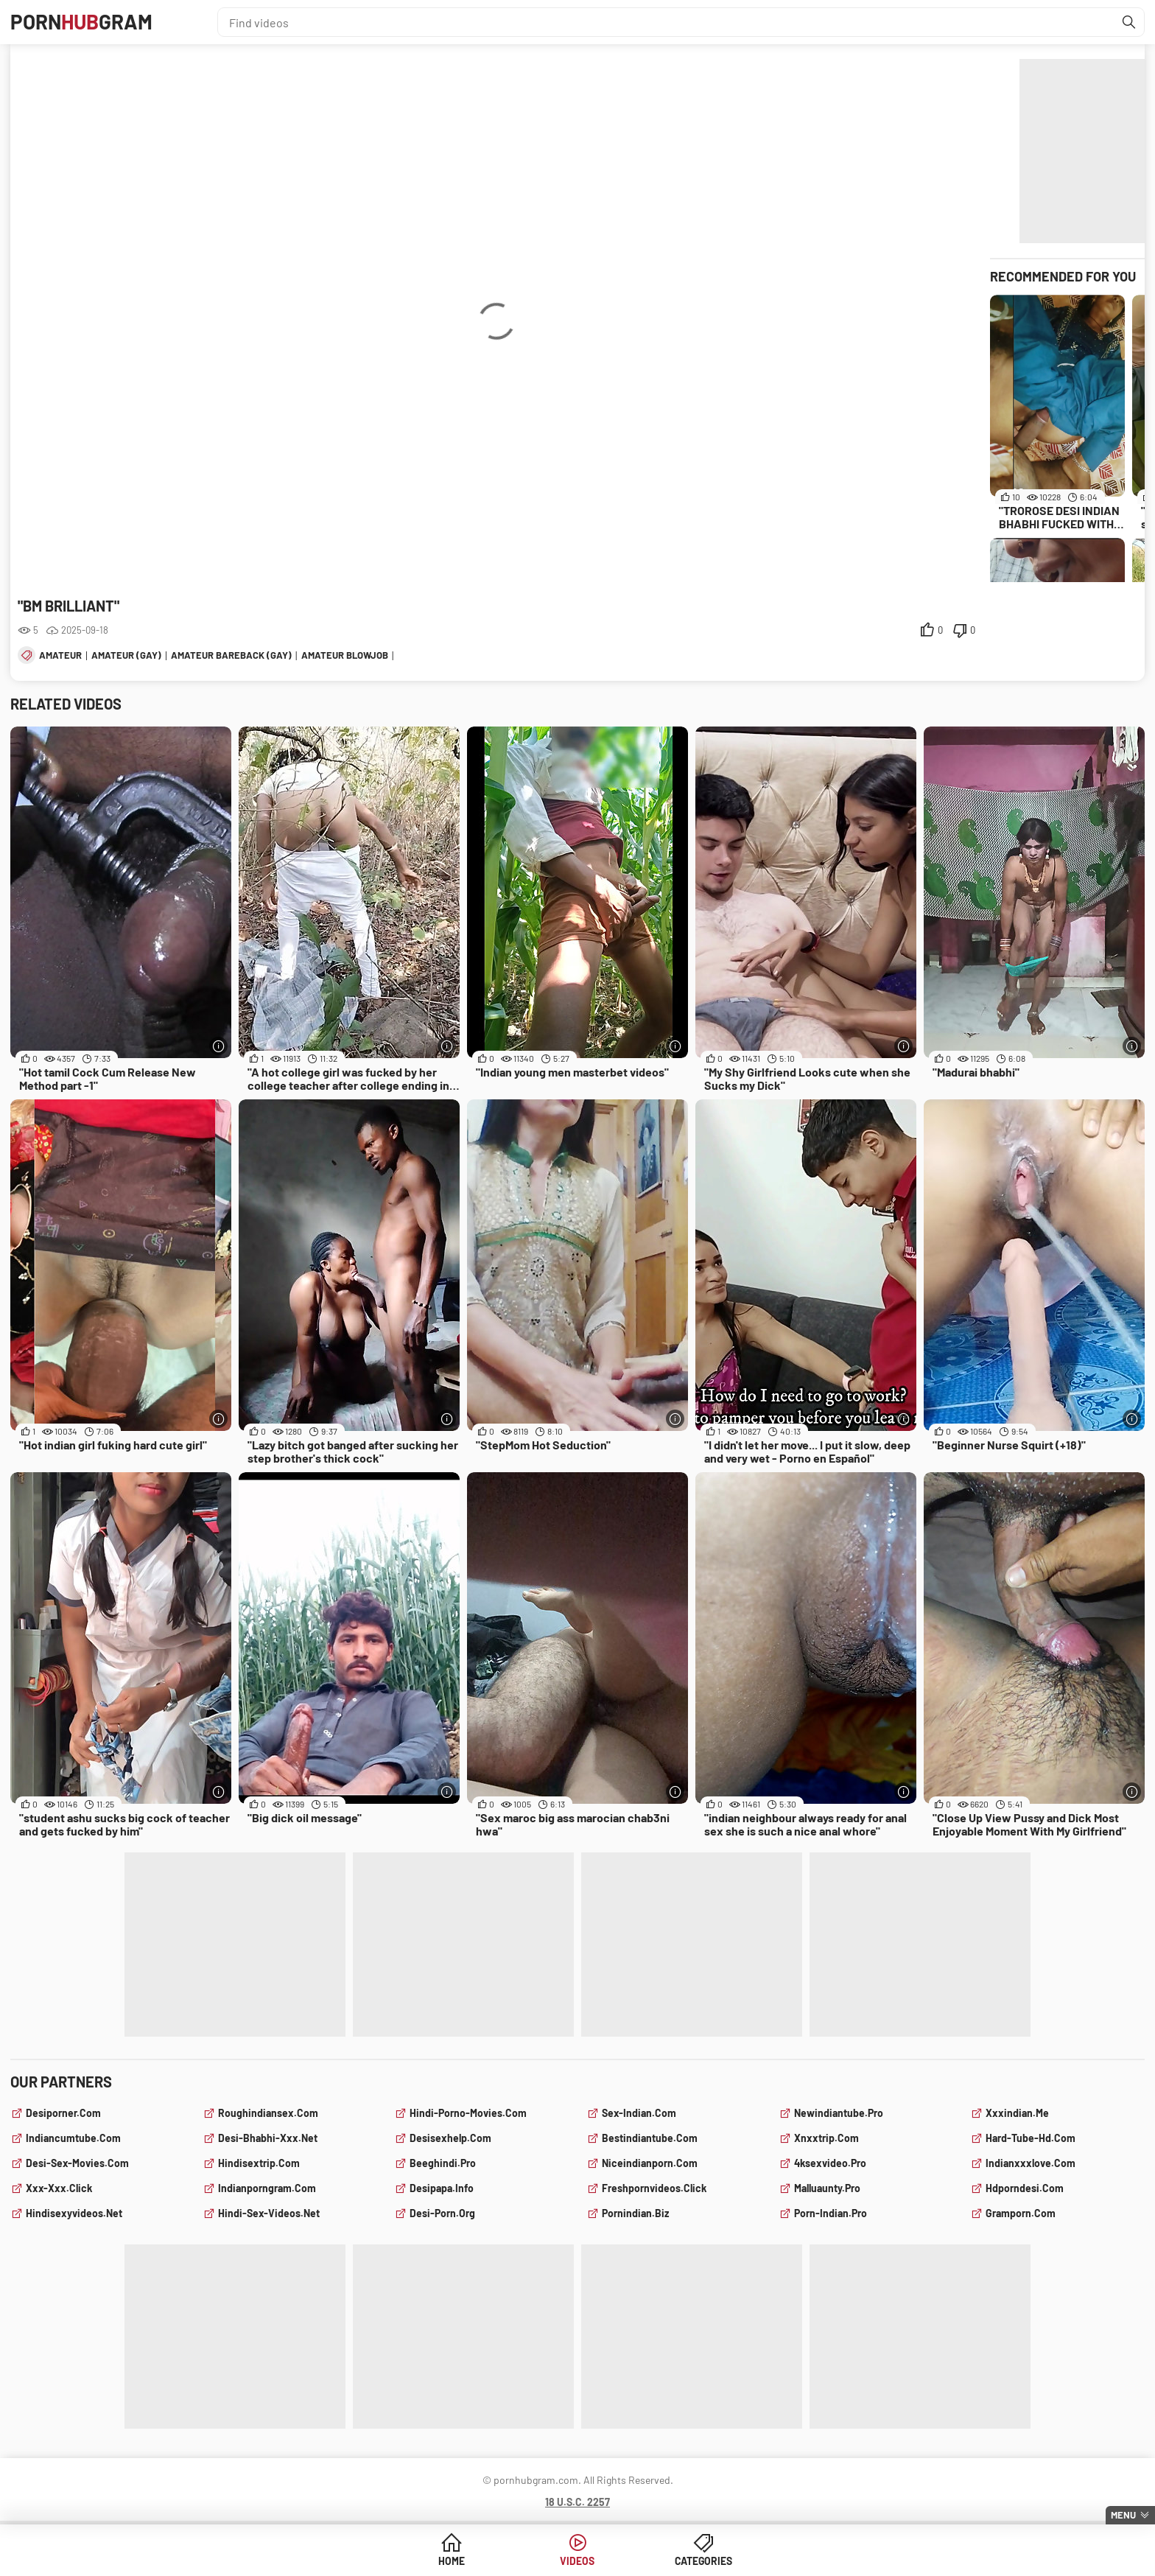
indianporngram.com (267, 2188)
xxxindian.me (1017, 2113)
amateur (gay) (126, 655)
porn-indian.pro (830, 2213)
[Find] (1129, 22)
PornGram (82, 22)
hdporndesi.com (1025, 2188)
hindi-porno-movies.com (468, 2113)
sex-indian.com (639, 2113)
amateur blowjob (344, 655)
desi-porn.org (442, 2213)
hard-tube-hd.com (1030, 2138)
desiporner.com (63, 2113)
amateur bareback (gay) (231, 655)
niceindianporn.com (650, 2163)
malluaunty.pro (827, 2188)
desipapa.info (442, 2188)
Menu (1123, 2515)
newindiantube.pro (838, 2113)
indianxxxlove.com (1030, 2163)
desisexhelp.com (450, 2138)
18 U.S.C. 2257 (577, 2502)
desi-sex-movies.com (77, 2163)
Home (465, 2561)
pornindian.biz (635, 2213)
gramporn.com (1021, 2213)
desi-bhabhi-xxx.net (267, 2138)
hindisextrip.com (259, 2163)
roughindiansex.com (268, 2113)
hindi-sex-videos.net (269, 2213)
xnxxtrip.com (826, 2138)
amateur (60, 655)
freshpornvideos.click (654, 2188)
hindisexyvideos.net (74, 2213)
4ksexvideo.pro (830, 2163)
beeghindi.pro (443, 2163)
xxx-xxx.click (59, 2188)
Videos (578, 2561)
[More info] (218, 1046)
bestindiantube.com (650, 2138)
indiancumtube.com (73, 2138)
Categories (690, 2561)
